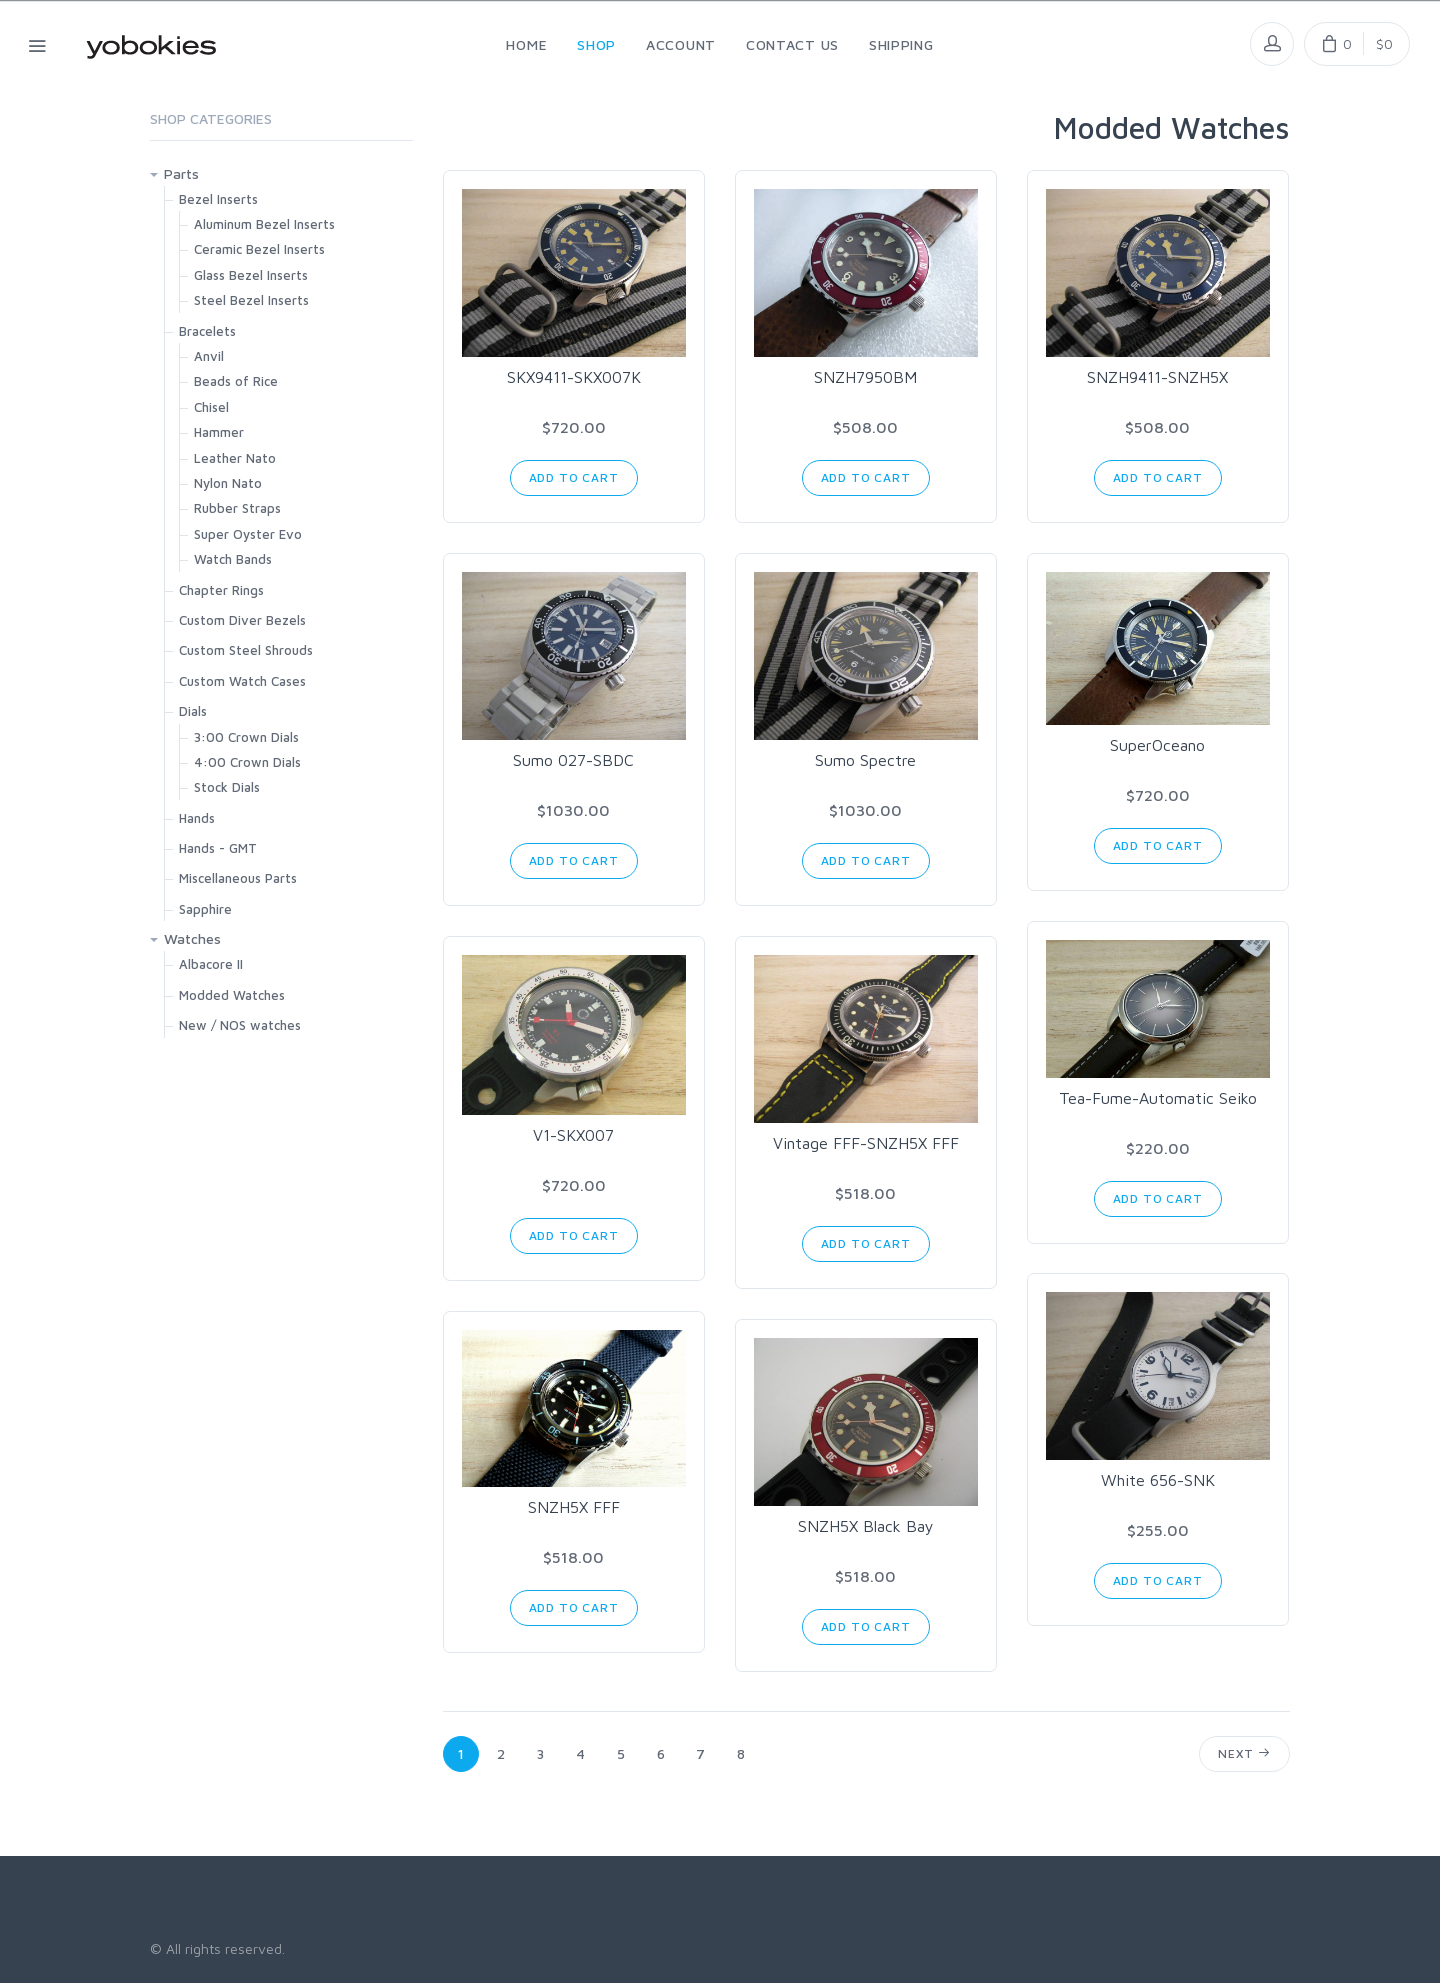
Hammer (219, 432)
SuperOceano (1157, 745)
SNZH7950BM (865, 377)
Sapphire (205, 909)
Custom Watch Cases (242, 681)
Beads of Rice (236, 381)
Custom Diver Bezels (242, 620)
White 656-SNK (1158, 1480)
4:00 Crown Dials (247, 762)
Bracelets (207, 331)
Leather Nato (235, 458)
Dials (193, 711)
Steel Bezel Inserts (251, 300)
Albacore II (211, 964)
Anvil (209, 356)
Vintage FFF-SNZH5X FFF (866, 1143)
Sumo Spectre (865, 760)
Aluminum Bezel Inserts (264, 224)
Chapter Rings (221, 590)
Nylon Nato (228, 483)
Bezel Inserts (218, 199)
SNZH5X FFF (574, 1507)
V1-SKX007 (573, 1135)
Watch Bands (233, 559)
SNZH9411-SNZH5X (1157, 377)
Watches (192, 938)
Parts (181, 173)
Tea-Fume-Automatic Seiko (1158, 1098)
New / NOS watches (240, 1025)
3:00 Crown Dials (246, 737)
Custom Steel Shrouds (246, 650)
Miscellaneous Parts (238, 878)
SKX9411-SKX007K (574, 377)
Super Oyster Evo (248, 534)
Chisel (211, 407)
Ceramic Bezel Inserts (259, 249)
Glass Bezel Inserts (251, 275)
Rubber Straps (237, 508)
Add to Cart (574, 477)
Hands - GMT (218, 848)
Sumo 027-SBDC (573, 760)
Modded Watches (232, 995)
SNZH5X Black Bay (866, 1526)
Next (1244, 1753)
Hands (197, 818)
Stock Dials (227, 787)
